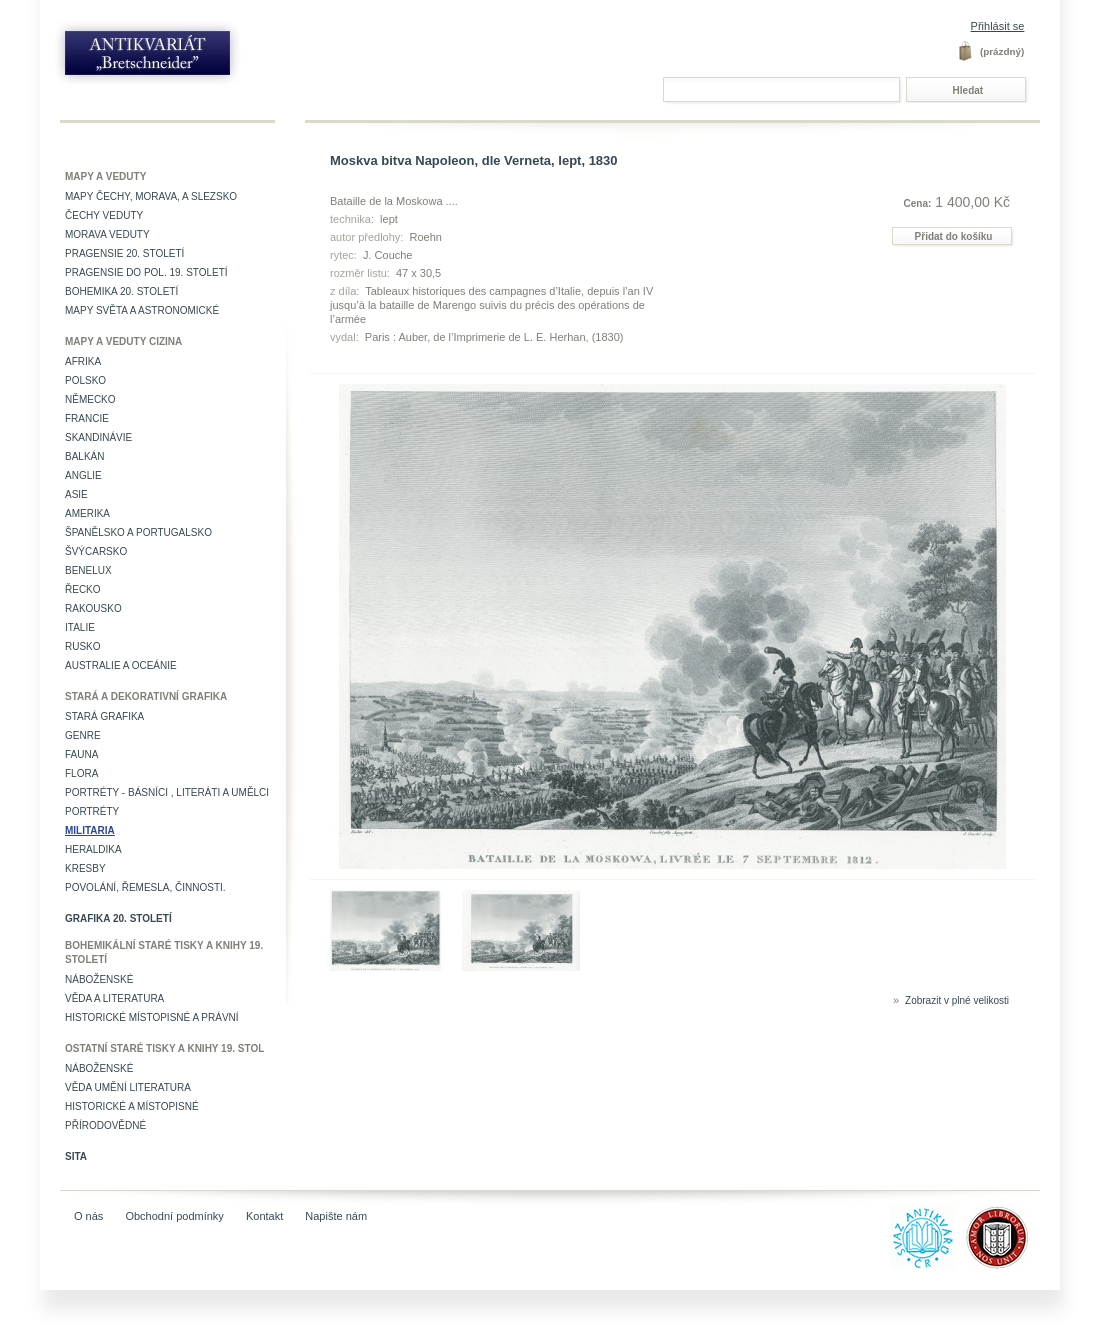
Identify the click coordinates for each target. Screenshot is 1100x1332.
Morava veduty (107, 234)
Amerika (87, 513)
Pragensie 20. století (124, 253)
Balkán (84, 456)
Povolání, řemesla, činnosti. (145, 887)
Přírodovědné (105, 1125)
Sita (76, 1156)
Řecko (83, 589)
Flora (81, 773)
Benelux (88, 570)
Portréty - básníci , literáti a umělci (167, 792)
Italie (80, 627)
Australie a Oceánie (121, 665)
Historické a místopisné (132, 1106)
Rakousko (93, 608)
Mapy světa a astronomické (142, 310)
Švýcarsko (96, 551)
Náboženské (99, 979)
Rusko (83, 646)
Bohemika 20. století (121, 291)
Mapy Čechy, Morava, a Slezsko (151, 196)
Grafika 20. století (118, 918)
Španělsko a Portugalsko (138, 532)
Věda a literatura (114, 998)
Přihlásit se (998, 26)
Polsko (85, 380)
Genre (83, 735)
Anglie (83, 475)
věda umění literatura (128, 1087)
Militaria (90, 830)
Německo (90, 399)
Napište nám (336, 1216)
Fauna (81, 754)
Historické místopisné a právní (152, 1017)
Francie (87, 418)
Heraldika (93, 849)
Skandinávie (98, 437)
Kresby (85, 868)
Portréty (92, 811)
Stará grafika (104, 716)
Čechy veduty (104, 215)
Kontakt (264, 1216)
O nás (88, 1216)
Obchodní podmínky (174, 1216)
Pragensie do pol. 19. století (146, 272)
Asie (76, 494)
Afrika (83, 361)
